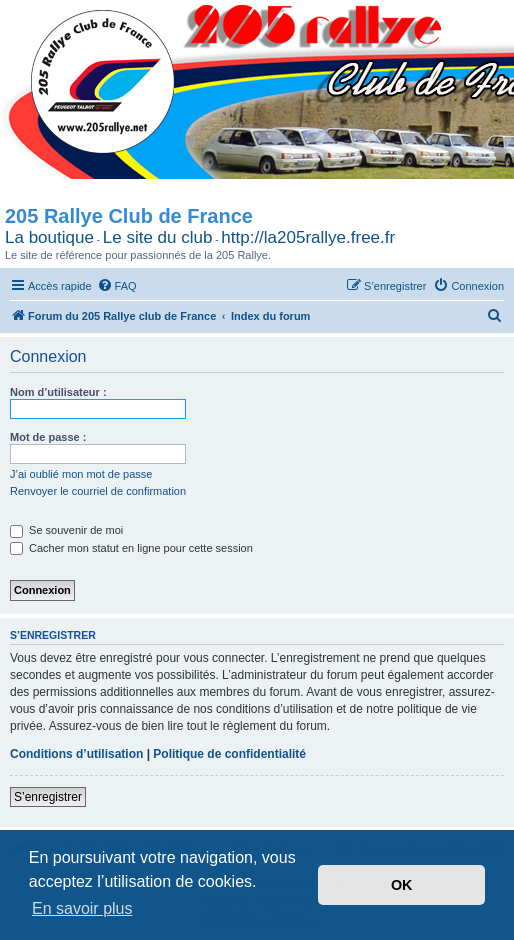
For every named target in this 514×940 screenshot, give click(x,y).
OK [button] (402, 885)
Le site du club (158, 237)
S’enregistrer (48, 797)
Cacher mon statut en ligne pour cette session (131, 548)
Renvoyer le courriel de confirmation (98, 491)
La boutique (49, 237)
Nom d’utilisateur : (58, 392)
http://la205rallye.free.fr (308, 237)
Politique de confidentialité (229, 754)
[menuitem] (117, 286)
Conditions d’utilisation (76, 754)
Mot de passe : (48, 437)
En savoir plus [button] (82, 908)
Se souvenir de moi (66, 530)
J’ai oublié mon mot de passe (81, 474)
